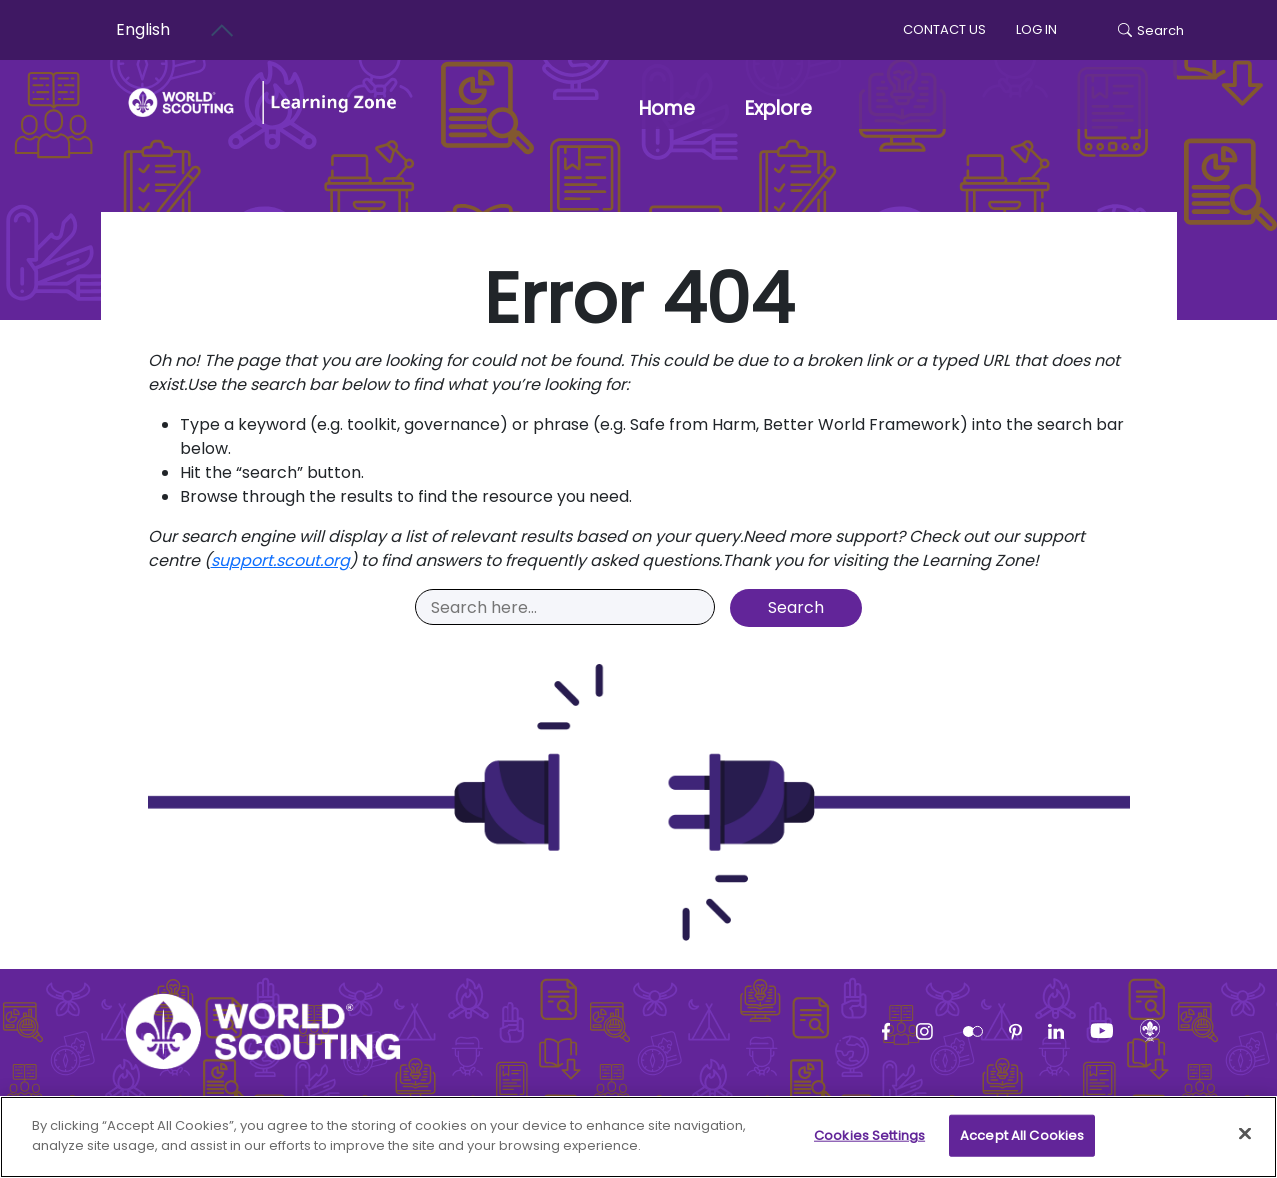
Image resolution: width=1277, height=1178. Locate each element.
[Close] (1245, 1144)
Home (667, 108)
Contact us (944, 29)
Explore (778, 108)
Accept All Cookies (1022, 1145)
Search (1151, 30)
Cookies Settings (869, 1145)
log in (1036, 29)
